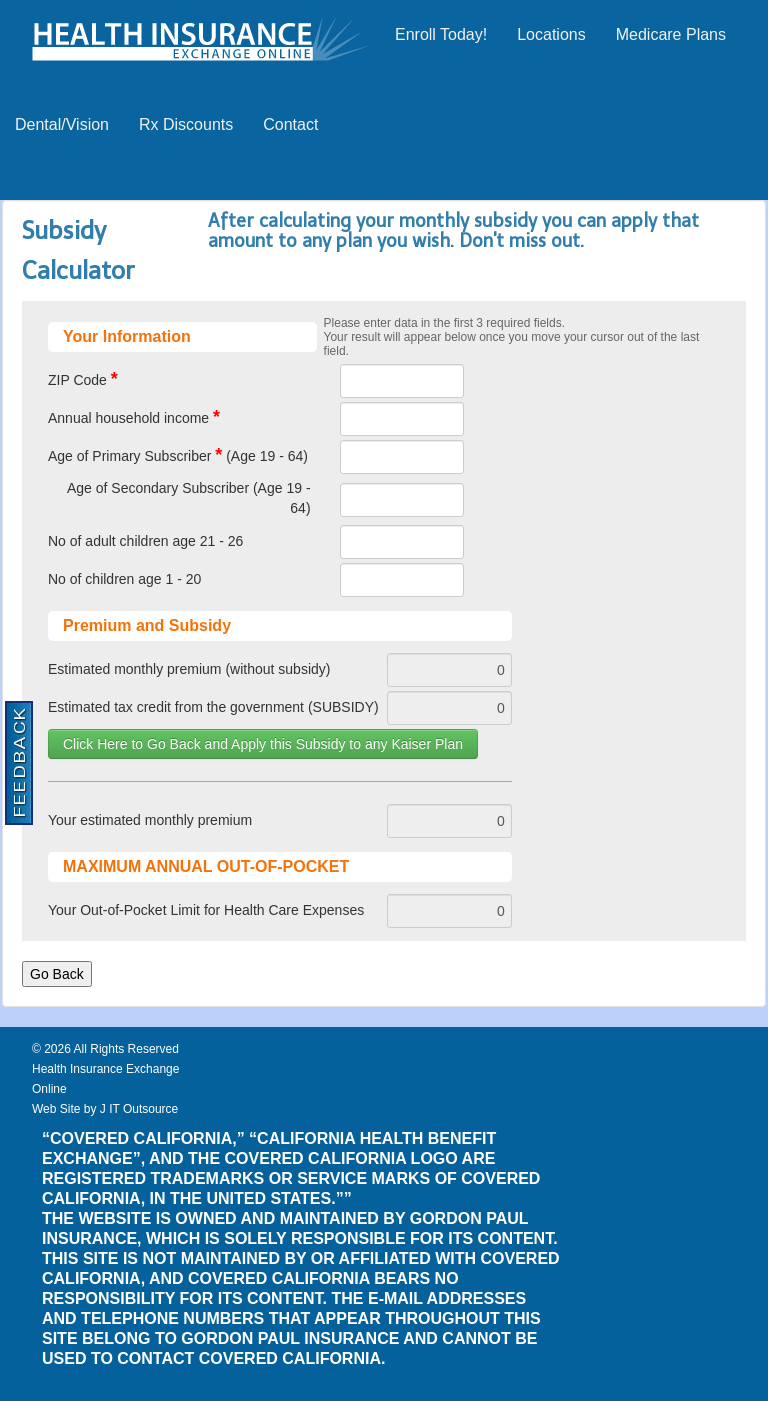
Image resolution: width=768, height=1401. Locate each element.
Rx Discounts (186, 124)
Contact (290, 124)
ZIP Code (83, 379)
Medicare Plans (671, 34)
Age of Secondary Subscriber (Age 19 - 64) (189, 498)
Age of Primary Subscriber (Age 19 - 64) (178, 455)
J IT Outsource (139, 1109)
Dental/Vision (62, 124)
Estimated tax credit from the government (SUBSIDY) (213, 707)
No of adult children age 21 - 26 (145, 541)
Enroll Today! (441, 34)
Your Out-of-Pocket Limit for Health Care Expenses (206, 910)
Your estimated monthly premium (150, 820)
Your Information (127, 336)
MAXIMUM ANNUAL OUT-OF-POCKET (206, 866)
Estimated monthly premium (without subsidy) (189, 669)
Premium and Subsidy (147, 625)
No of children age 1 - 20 (124, 579)
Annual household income (134, 417)
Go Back (57, 974)
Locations (551, 34)
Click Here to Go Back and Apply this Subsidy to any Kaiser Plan (263, 744)
